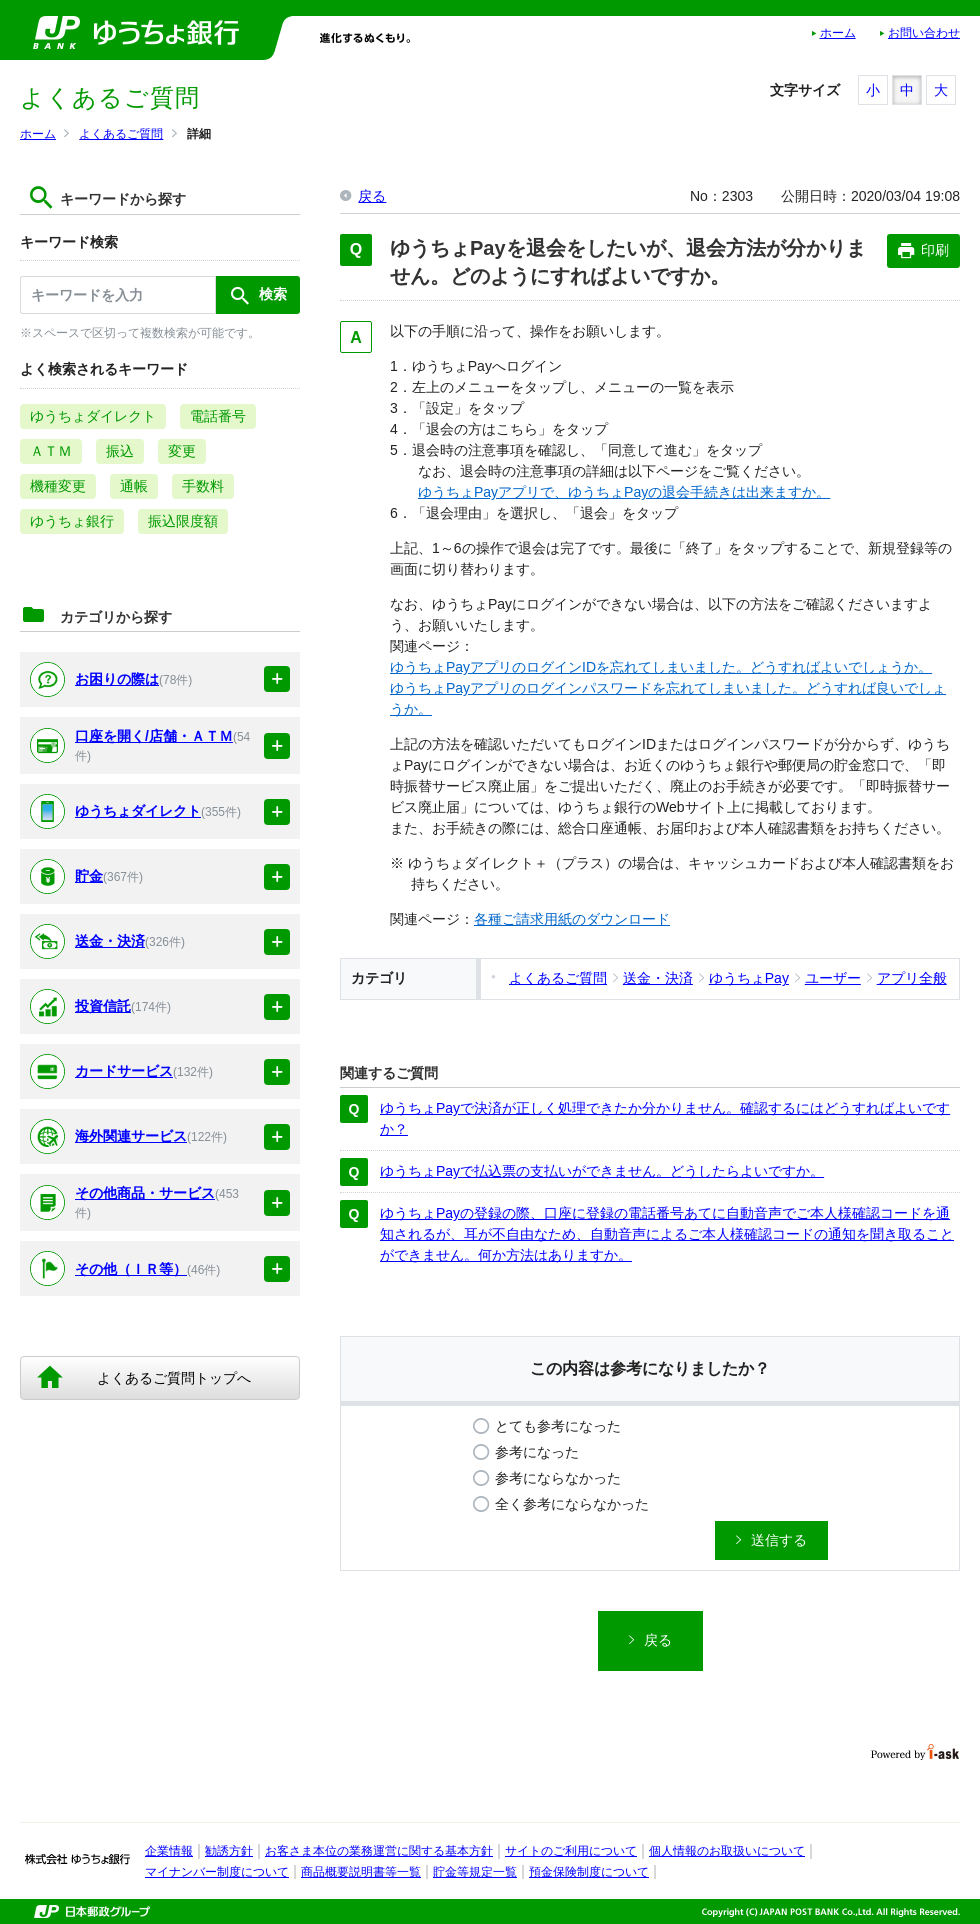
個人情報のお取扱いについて (727, 1851)
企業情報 (169, 1851)
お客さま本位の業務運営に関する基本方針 (379, 1851)
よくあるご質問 (121, 134)
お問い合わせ (924, 33)
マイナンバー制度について (217, 1872)
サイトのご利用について (571, 1851)
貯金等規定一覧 (475, 1872)
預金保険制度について (589, 1872)
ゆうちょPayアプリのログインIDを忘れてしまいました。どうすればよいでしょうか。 (661, 667)
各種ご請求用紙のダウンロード (572, 919)
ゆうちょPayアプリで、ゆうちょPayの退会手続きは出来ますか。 (624, 492)
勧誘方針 (229, 1851)
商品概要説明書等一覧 (361, 1872)
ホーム (838, 33)
